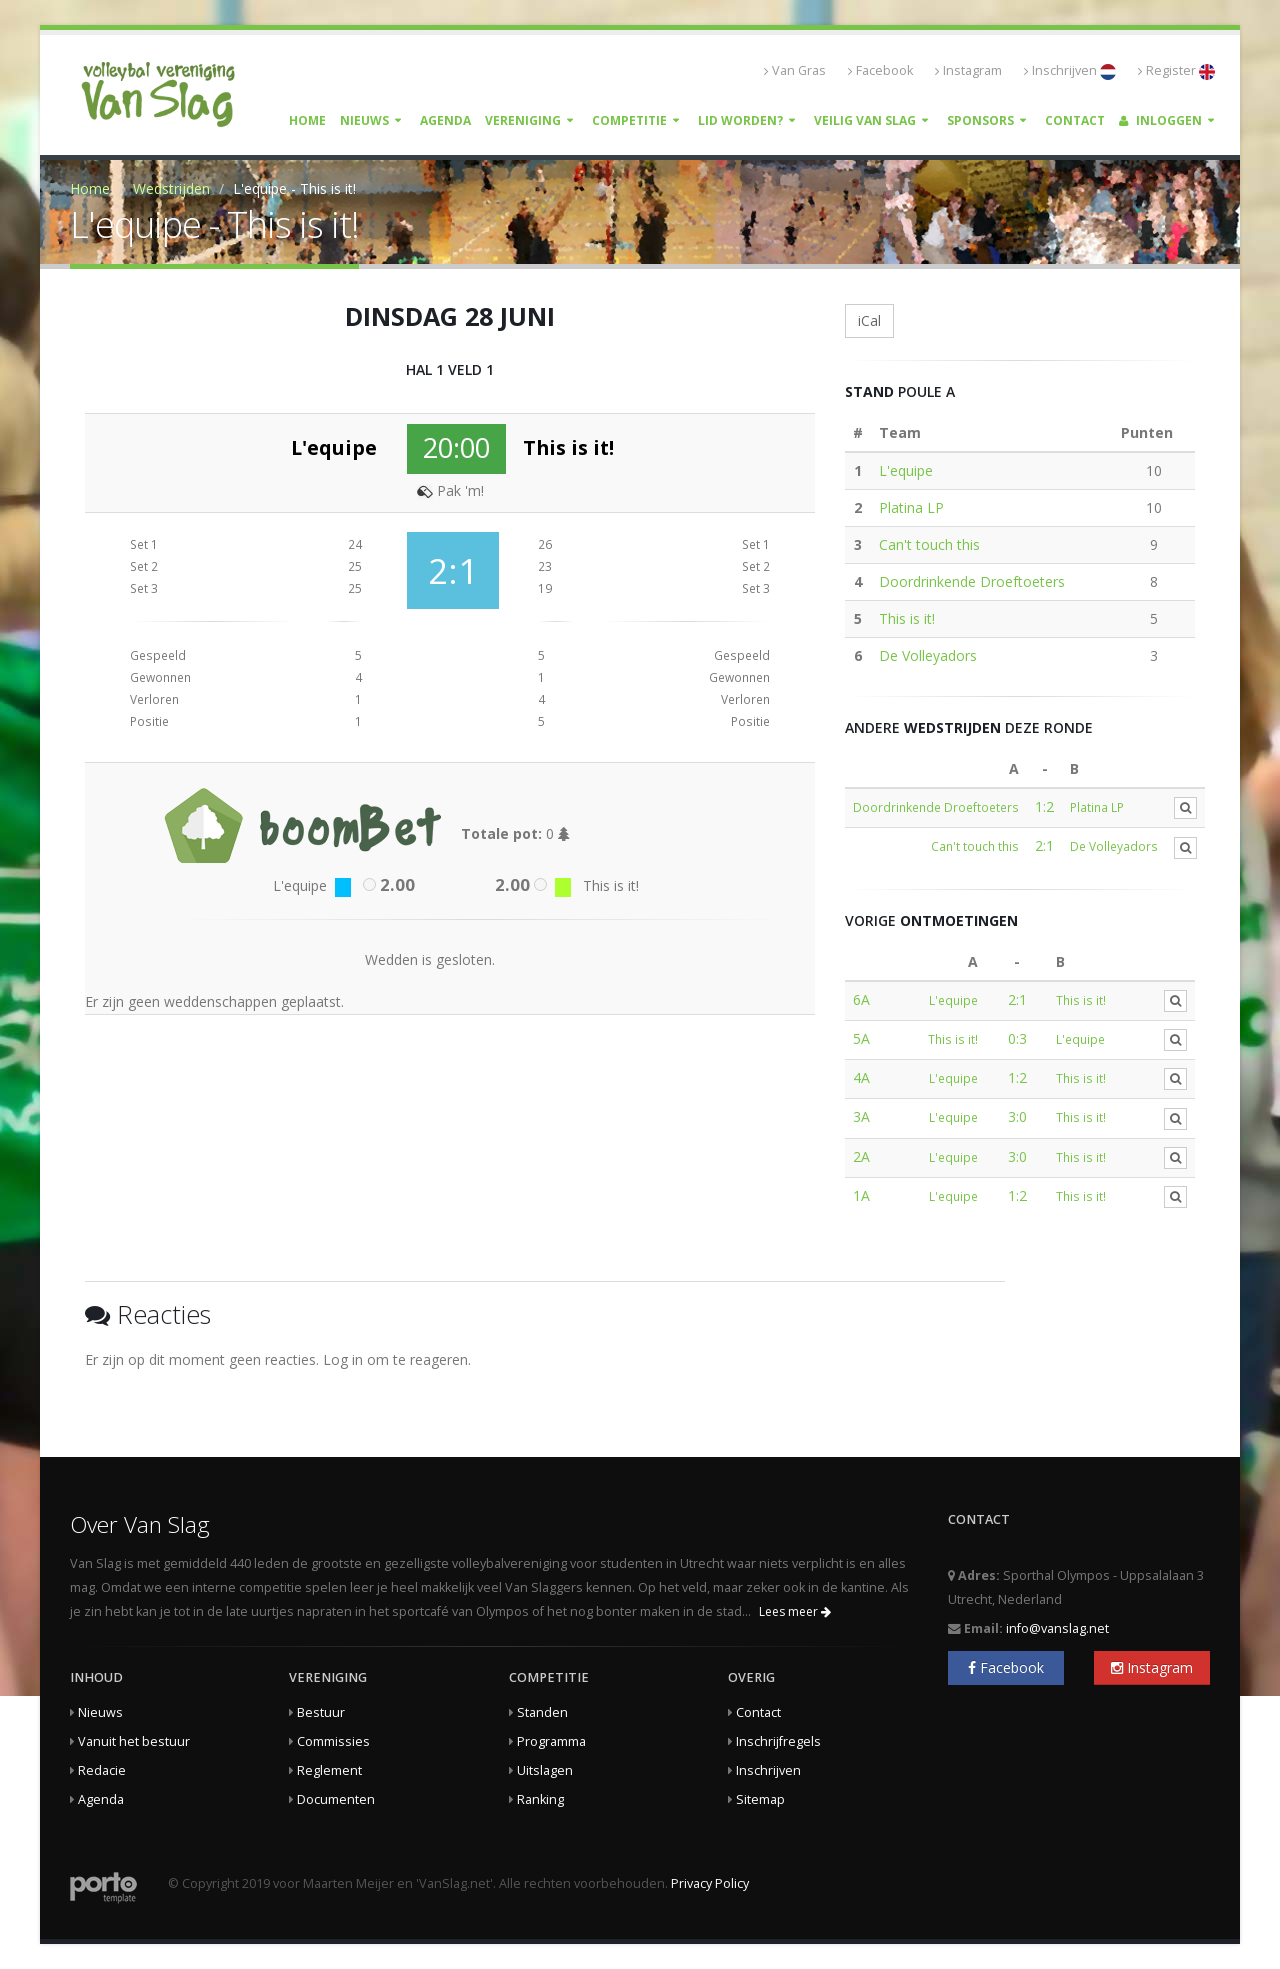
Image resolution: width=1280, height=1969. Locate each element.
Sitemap (760, 1799)
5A (861, 1038)
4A (861, 1077)
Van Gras (795, 70)
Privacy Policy (710, 1883)
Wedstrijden (171, 188)
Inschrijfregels (778, 1741)
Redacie (102, 1770)
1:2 (1044, 806)
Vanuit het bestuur (134, 1741)
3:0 (1017, 1116)
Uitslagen (545, 1770)
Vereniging (523, 120)
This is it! (907, 618)
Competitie (629, 120)
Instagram (968, 70)
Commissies (333, 1741)
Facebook (880, 70)
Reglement (329, 1770)
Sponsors (980, 120)
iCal (869, 320)
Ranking (540, 1799)
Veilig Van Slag (865, 120)
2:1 (1044, 845)
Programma (551, 1741)
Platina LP (911, 507)
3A (861, 1116)
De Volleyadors (928, 655)
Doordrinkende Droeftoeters (972, 581)
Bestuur (321, 1712)
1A (861, 1195)
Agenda (445, 120)
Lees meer (795, 1611)
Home (307, 120)
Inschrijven (1070, 71)
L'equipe (906, 470)
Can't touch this (929, 544)
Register (1176, 71)
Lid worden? (740, 120)
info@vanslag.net (1057, 1628)
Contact (1075, 120)
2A (861, 1156)
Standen (542, 1712)
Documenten (336, 1799)
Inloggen (1160, 120)
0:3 (1017, 1038)
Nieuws (364, 120)
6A (861, 999)
